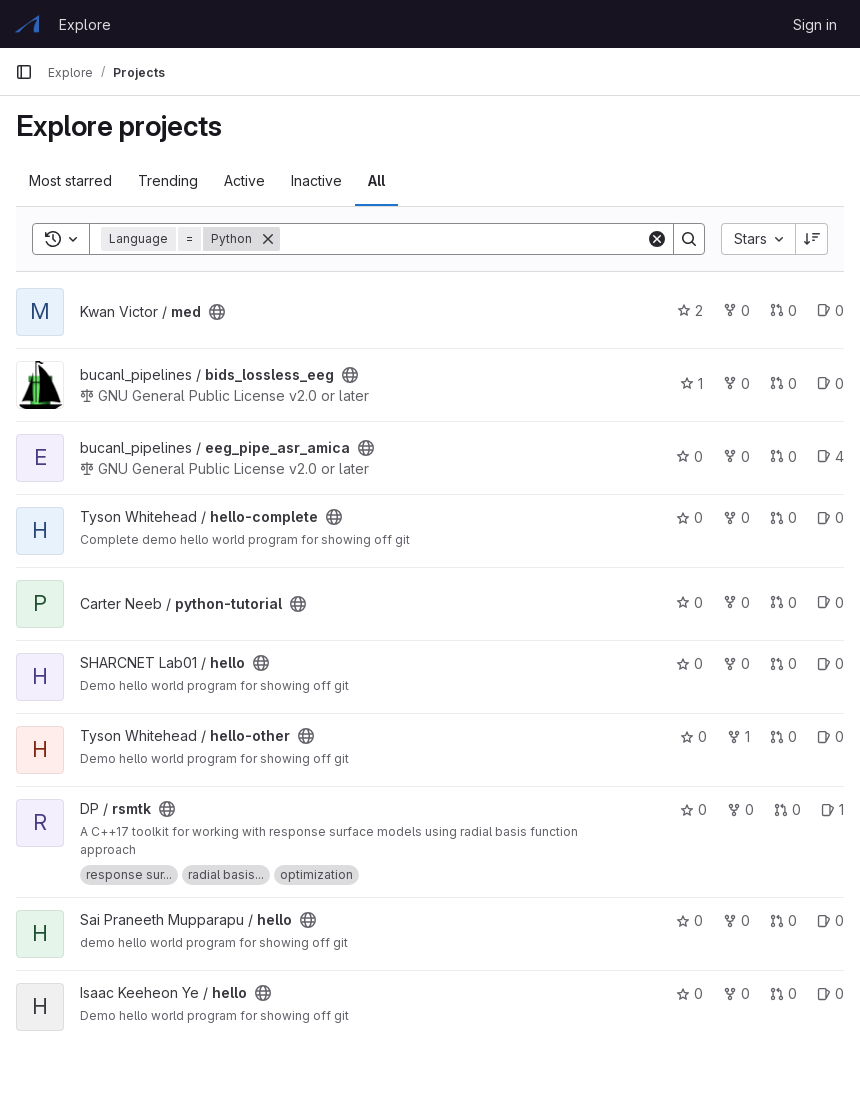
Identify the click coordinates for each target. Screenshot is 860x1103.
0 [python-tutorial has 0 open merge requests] (783, 602)
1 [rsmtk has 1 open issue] (832, 809)
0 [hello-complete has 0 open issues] (830, 517)
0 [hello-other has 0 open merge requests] (783, 736)
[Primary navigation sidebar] (24, 72)
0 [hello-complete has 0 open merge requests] (783, 517)
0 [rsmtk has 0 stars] (693, 809)
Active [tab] (244, 180)
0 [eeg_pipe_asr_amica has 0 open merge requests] (783, 456)
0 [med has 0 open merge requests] (783, 310)
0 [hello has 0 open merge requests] (783, 663)
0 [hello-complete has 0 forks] (736, 517)
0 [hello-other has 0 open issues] (830, 736)
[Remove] (268, 239)
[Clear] (657, 239)
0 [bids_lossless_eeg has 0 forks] (736, 383)
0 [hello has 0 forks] (736, 663)
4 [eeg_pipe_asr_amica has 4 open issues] (830, 456)
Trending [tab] (168, 180)
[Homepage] (27, 24)
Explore (85, 24)
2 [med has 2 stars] (690, 310)
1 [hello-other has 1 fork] (738, 736)
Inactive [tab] (316, 180)
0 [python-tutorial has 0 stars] (689, 602)
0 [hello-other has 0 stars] (693, 736)
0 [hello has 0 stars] (689, 663)
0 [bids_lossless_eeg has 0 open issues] (830, 383)
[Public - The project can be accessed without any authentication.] (217, 312)
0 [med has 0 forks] (736, 310)
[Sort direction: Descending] (812, 239)
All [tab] (376, 180)
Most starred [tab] (70, 180)
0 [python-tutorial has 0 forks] (736, 602)
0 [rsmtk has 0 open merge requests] (787, 809)
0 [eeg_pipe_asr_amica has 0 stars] (689, 456)
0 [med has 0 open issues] (830, 310)
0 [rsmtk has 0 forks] (740, 809)
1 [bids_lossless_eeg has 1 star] (691, 383)
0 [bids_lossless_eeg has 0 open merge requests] (783, 383)
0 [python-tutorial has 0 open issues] (830, 602)
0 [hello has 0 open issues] (830, 663)
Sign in (815, 24)
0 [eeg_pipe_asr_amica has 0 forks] (736, 456)
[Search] (463, 239)
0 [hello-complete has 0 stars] (689, 517)
